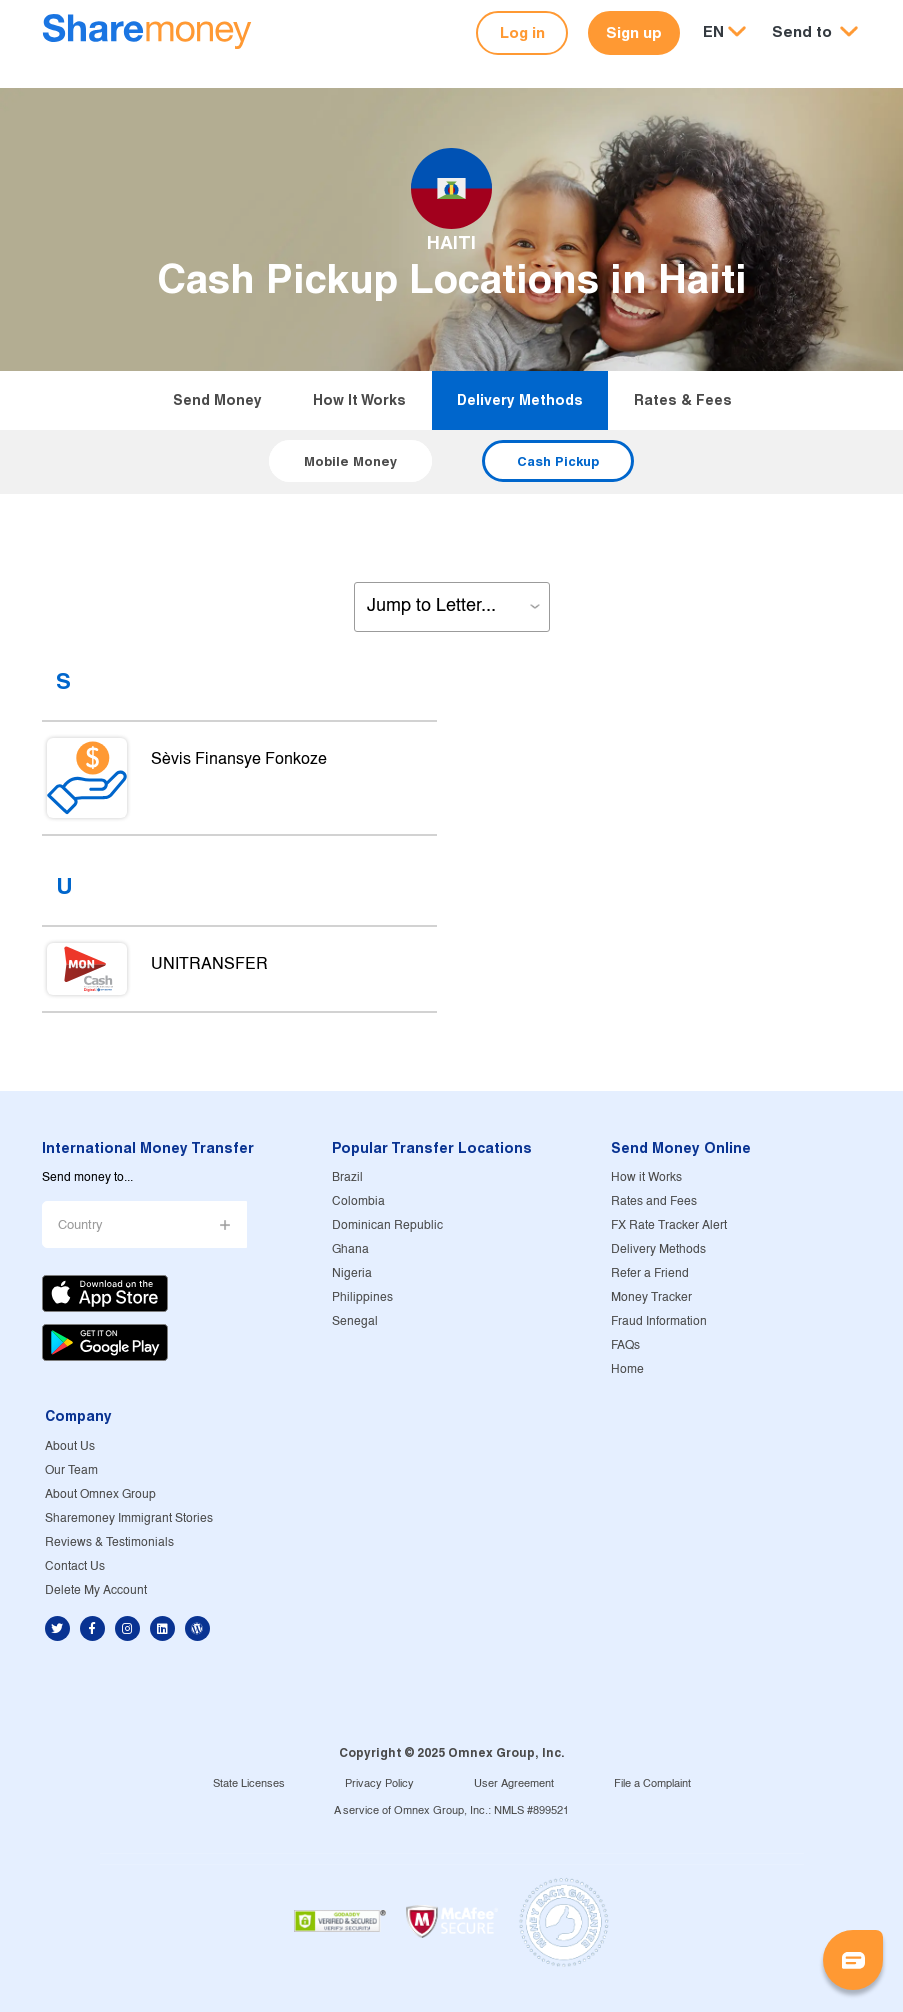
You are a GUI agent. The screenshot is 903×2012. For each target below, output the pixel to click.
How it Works (359, 400)
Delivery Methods (520, 400)
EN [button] (713, 31)
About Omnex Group (100, 1494)
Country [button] (80, 1225)
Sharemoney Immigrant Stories (129, 1518)
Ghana (350, 1249)
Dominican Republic (387, 1225)
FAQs (625, 1345)
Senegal (355, 1321)
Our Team (71, 1470)
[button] (815, 32)
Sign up (634, 32)
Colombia (358, 1201)
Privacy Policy (379, 1784)
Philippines (362, 1297)
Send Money (217, 400)
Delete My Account (96, 1590)
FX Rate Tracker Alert (669, 1225)
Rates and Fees (654, 1201)
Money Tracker (651, 1297)
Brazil (347, 1177)
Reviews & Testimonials (109, 1542)
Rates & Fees (683, 400)
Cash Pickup (558, 461)
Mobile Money (350, 461)
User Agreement (514, 1784)
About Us (70, 1446)
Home (627, 1369)
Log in (522, 32)
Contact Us (75, 1566)
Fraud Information (659, 1321)
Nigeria (352, 1273)
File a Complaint (652, 1784)
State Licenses (249, 1784)
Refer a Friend (650, 1273)
